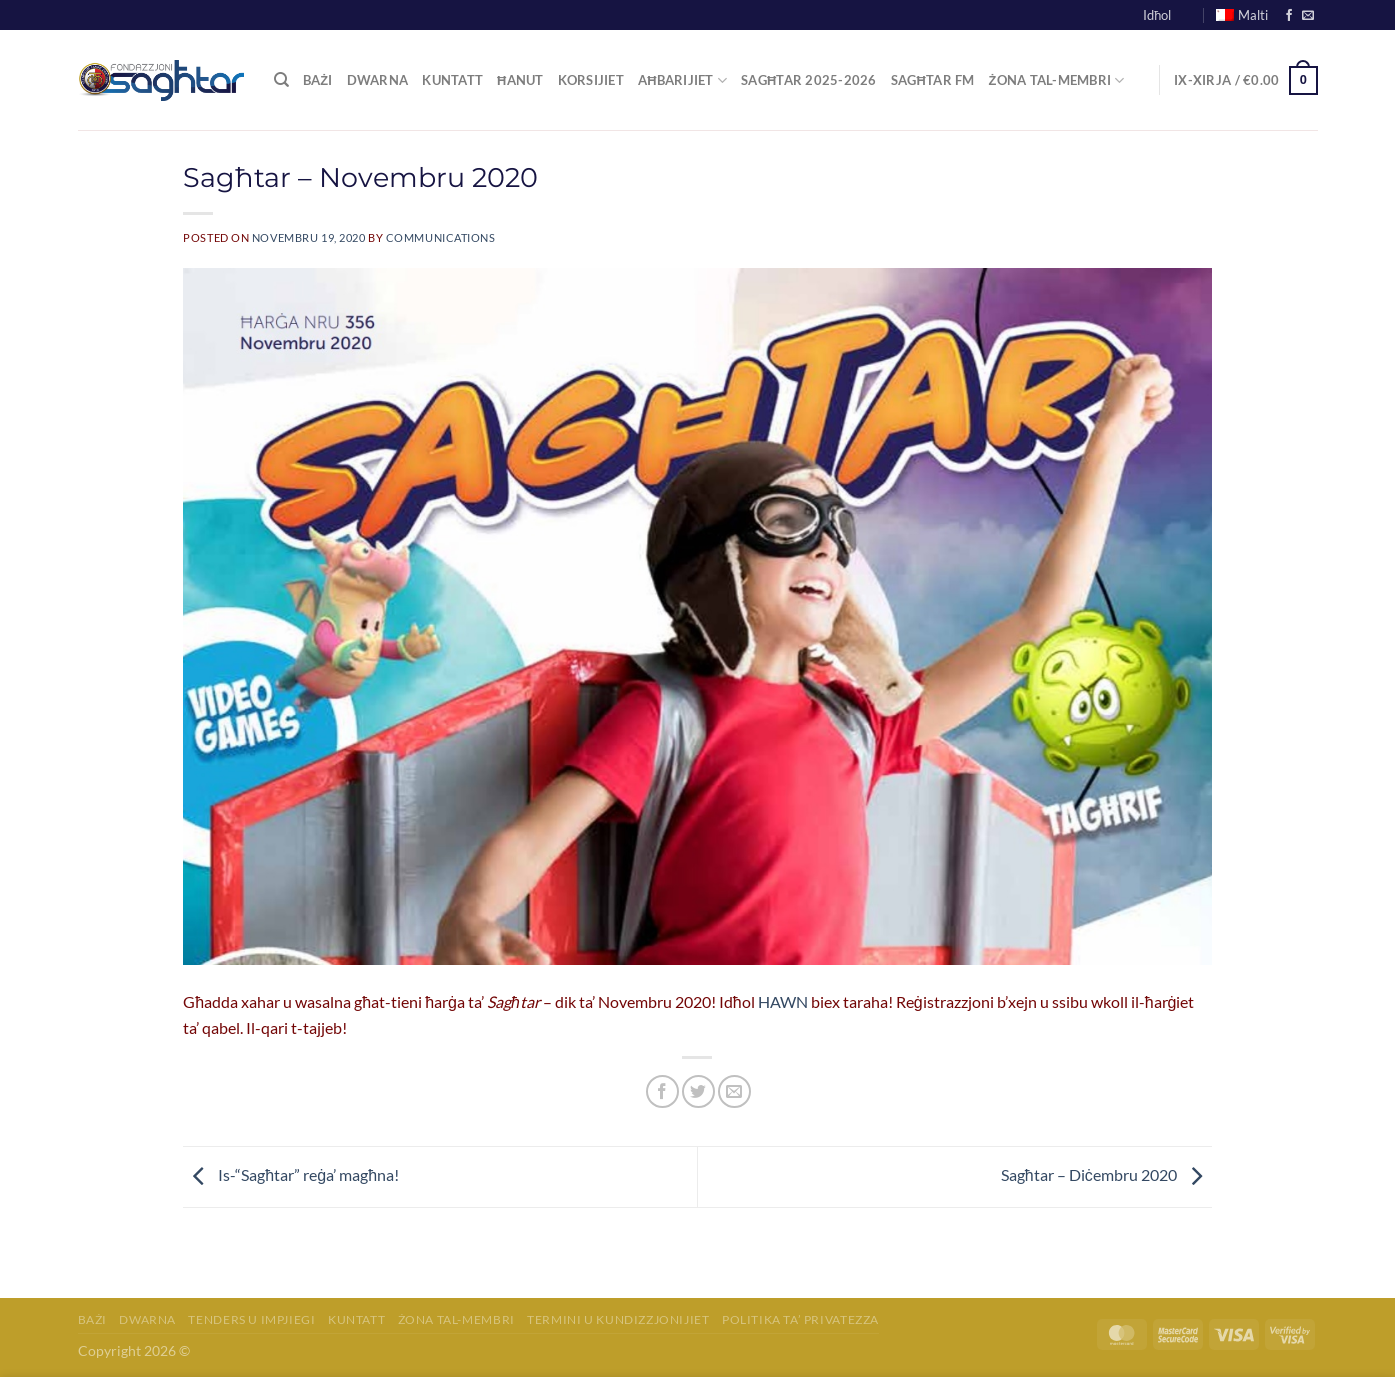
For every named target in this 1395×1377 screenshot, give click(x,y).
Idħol (1157, 15)
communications (441, 237)
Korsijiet (591, 80)
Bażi (318, 80)
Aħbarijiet (682, 80)
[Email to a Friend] (734, 1091)
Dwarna (378, 80)
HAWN (783, 1001)
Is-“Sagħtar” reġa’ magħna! (291, 1174)
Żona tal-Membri (1057, 80)
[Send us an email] (1308, 16)
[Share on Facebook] (662, 1091)
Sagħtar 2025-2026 (809, 80)
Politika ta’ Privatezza (800, 1319)
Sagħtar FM (933, 80)
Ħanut (520, 80)
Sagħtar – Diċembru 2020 (1106, 1174)
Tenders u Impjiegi (251, 1319)
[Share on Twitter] (698, 1091)
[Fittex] (281, 80)
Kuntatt (452, 80)
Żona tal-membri (456, 1319)
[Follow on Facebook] (1289, 16)
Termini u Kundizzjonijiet (618, 1319)
